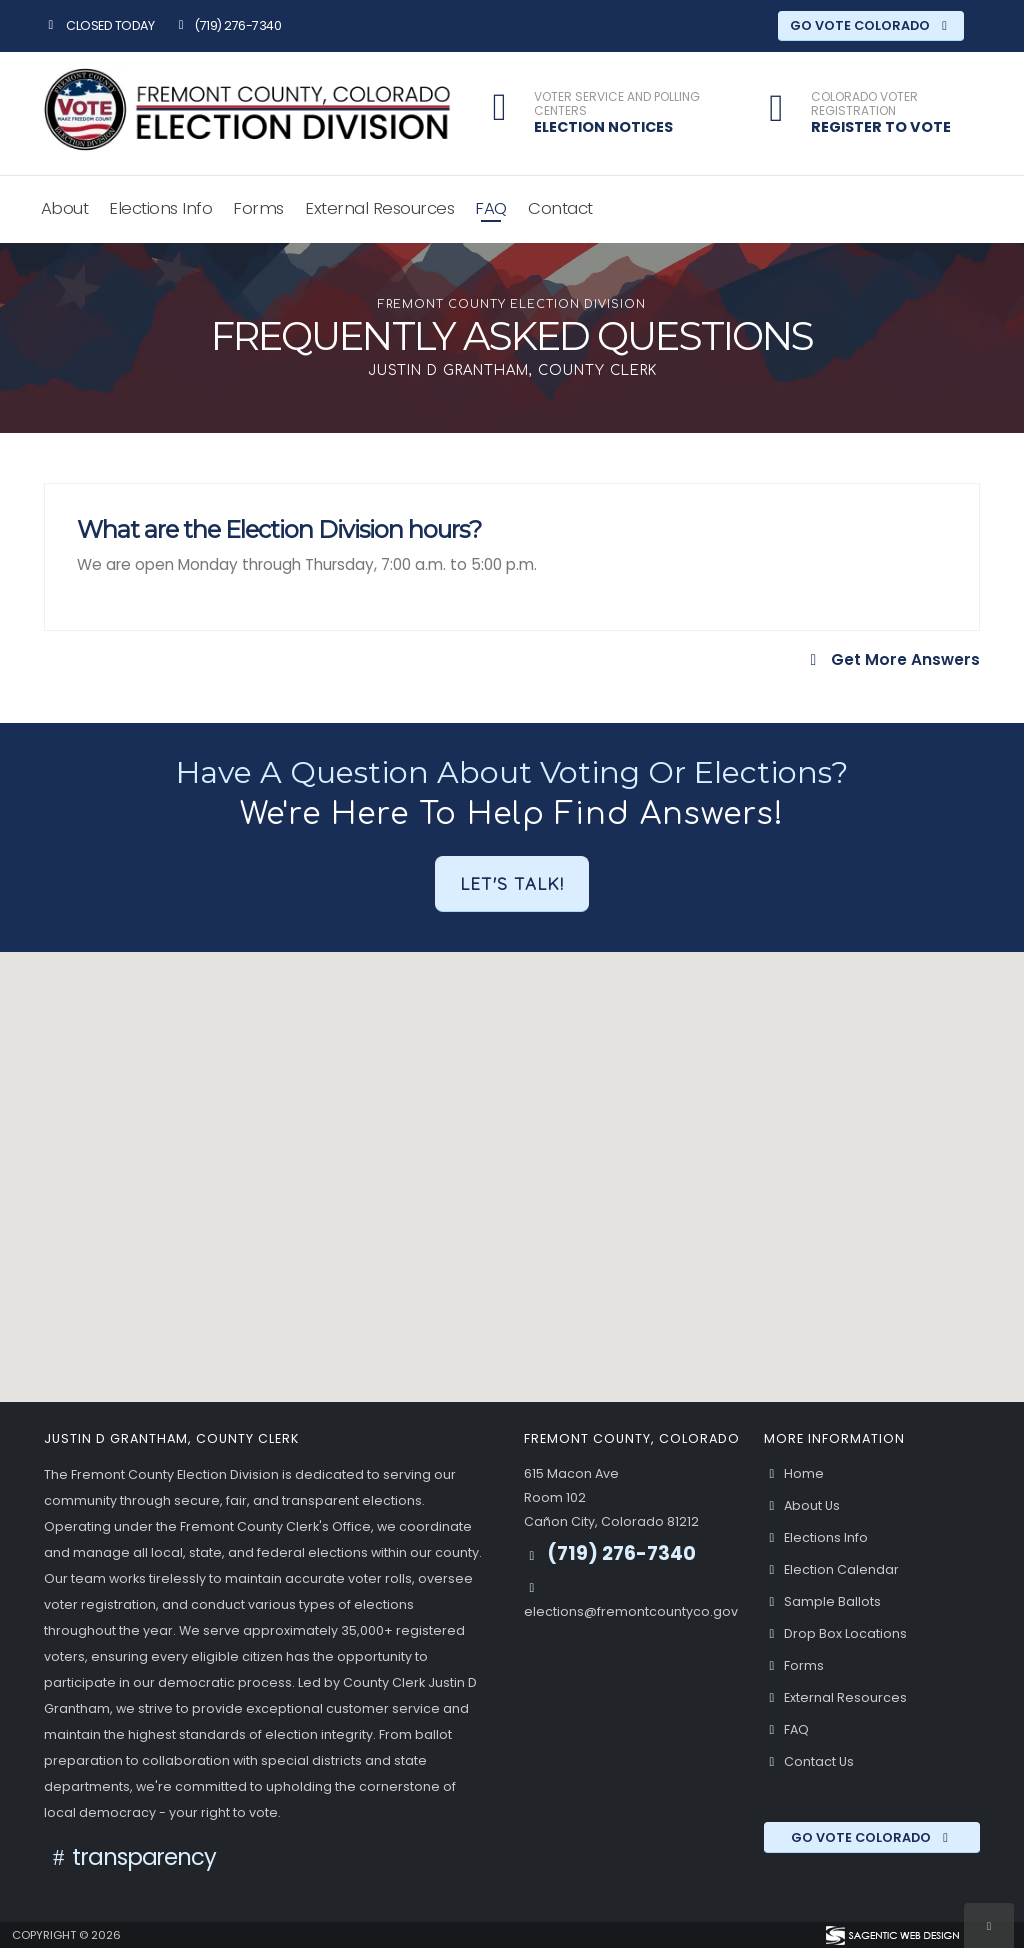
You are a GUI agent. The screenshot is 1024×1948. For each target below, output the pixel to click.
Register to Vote (881, 127)
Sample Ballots (822, 1601)
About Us (802, 1505)
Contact (560, 208)
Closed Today (99, 25)
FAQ (491, 208)
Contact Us (809, 1761)
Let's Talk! (512, 883)
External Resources (379, 208)
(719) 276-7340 (227, 25)
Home (794, 1473)
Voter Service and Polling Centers (617, 104)
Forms (258, 208)
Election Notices (603, 127)
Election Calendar (831, 1569)
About (65, 208)
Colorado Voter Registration (864, 104)
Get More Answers (892, 659)
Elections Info (160, 208)
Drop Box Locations (835, 1633)
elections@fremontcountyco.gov (631, 1611)
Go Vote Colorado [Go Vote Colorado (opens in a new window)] (871, 25)
